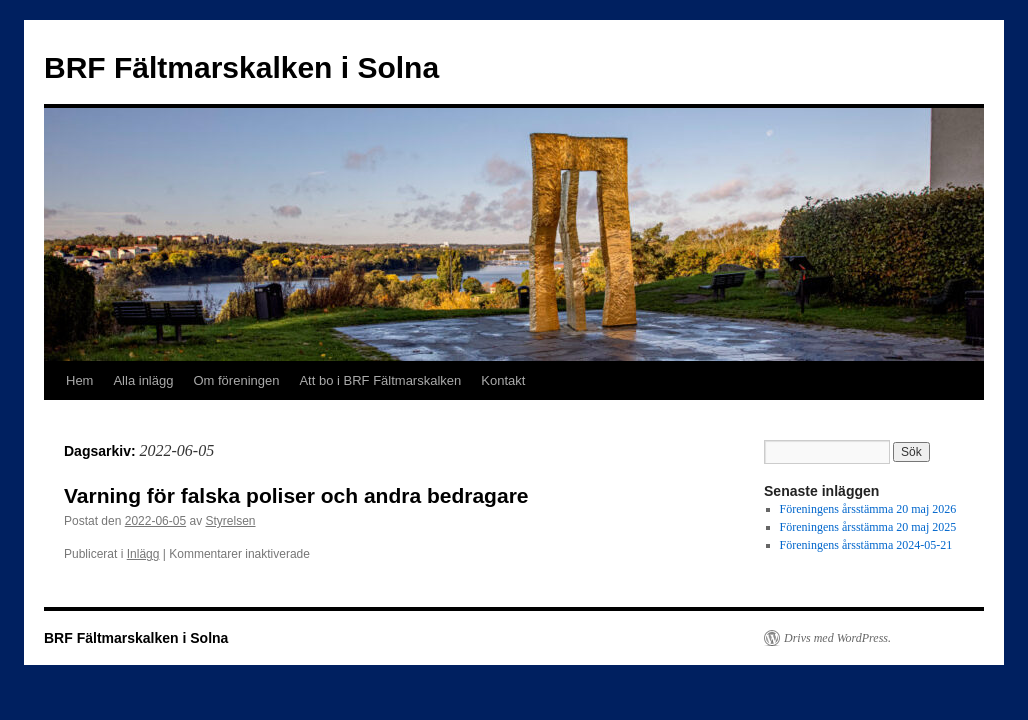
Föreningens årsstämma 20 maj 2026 (868, 509)
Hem (79, 380)
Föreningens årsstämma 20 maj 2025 (868, 527)
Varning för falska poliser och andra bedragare (296, 495)
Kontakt (503, 380)
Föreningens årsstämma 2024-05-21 (866, 545)
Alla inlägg (143, 380)
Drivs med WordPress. (837, 638)
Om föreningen (236, 380)
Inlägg (143, 554)
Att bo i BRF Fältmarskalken (380, 380)
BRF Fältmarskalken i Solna (241, 67)
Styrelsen (230, 521)
